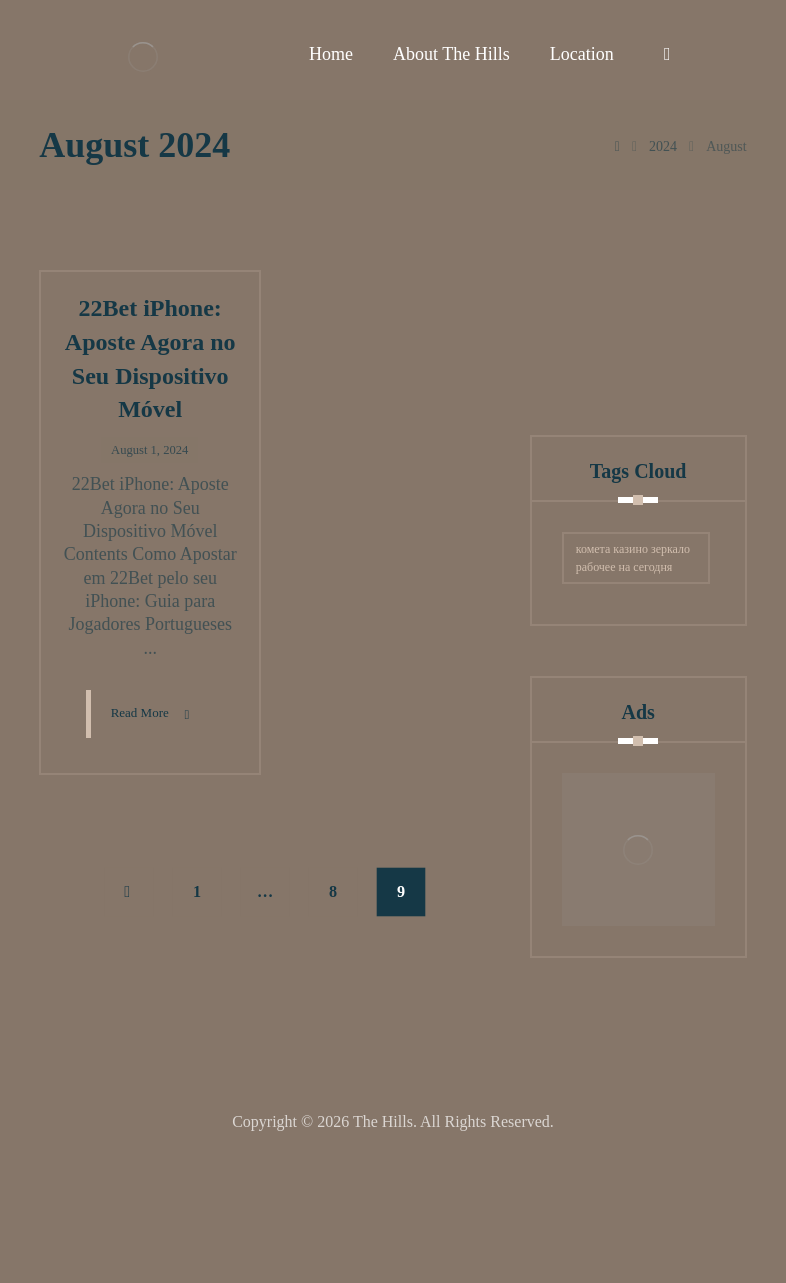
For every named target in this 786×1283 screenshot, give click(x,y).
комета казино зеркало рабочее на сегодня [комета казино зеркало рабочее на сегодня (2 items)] (633, 687)
